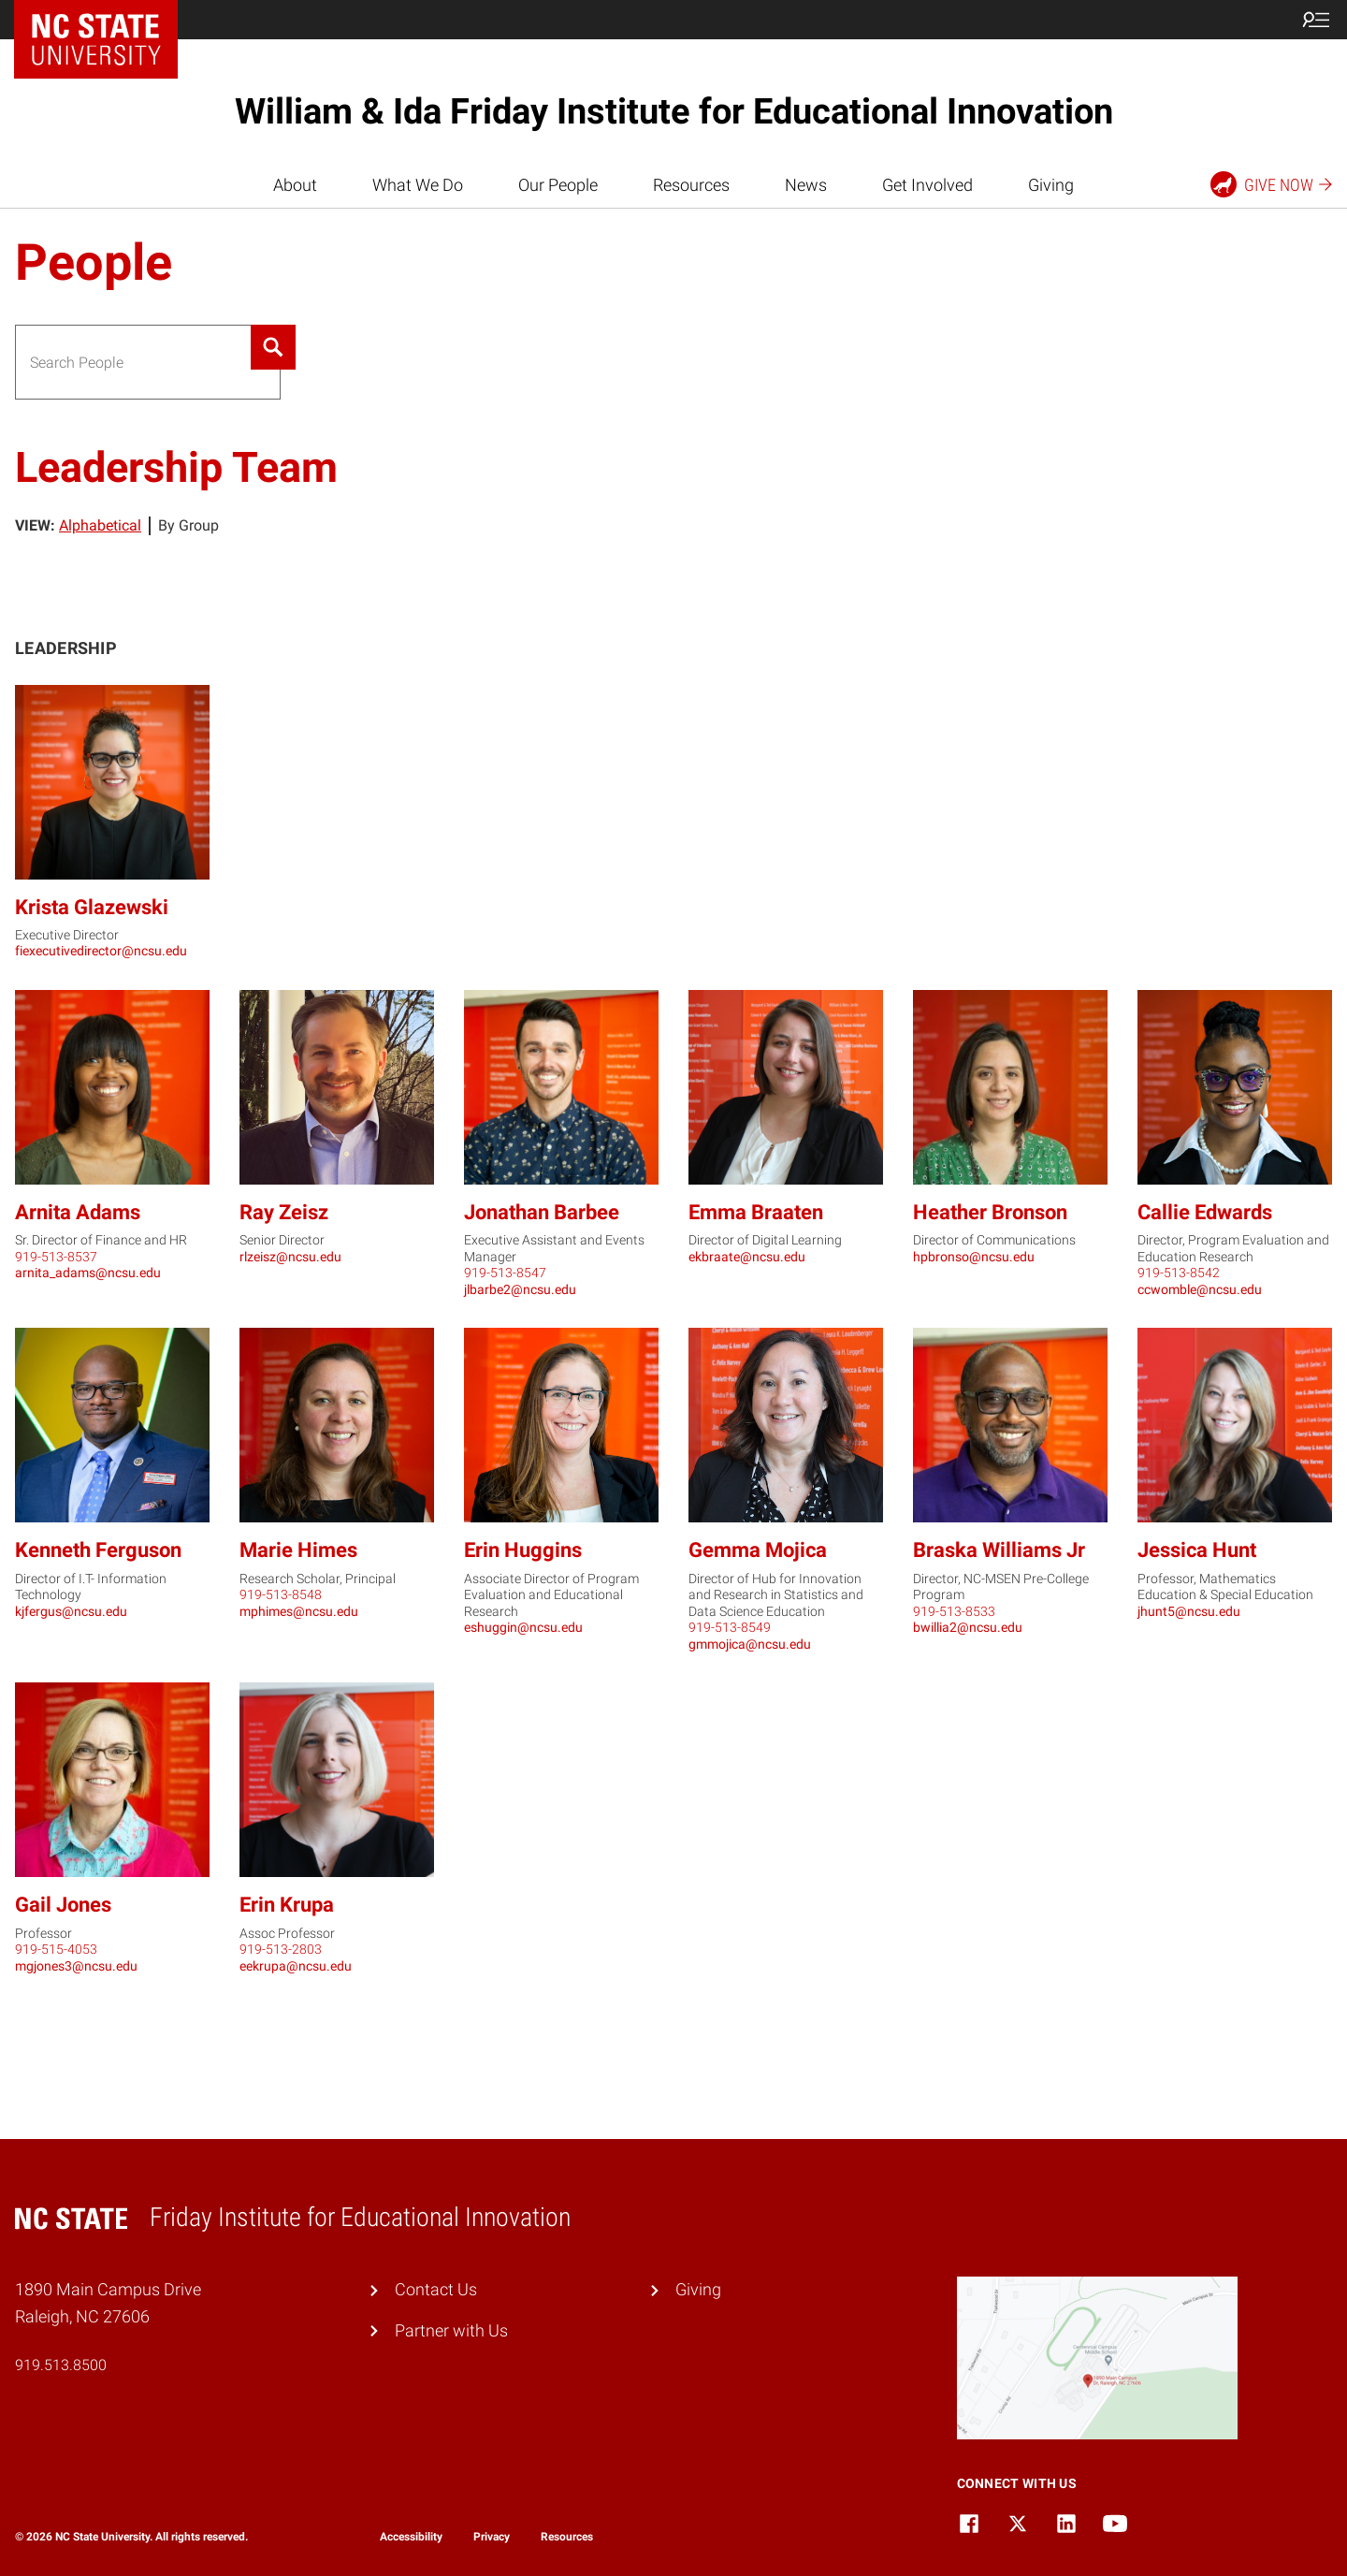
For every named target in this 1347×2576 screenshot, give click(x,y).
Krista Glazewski (91, 907)
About (295, 185)
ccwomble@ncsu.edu (1199, 1289)
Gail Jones (63, 1904)
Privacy (491, 2536)
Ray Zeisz (283, 1212)
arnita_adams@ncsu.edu (88, 1272)
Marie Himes (298, 1550)
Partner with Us (451, 2330)
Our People (558, 185)
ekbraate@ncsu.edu (746, 1256)
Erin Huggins (523, 1550)
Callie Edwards (1204, 1212)
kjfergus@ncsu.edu (71, 1611)
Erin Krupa (286, 1904)
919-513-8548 (280, 1594)
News (806, 185)
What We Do (417, 185)
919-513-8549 (729, 1627)
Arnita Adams (77, 1212)
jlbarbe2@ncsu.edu (520, 1289)
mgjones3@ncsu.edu (76, 1965)
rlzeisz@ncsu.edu (290, 1256)
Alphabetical (100, 525)
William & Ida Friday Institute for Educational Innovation (674, 111)
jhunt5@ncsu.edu (1188, 1611)
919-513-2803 (280, 1949)
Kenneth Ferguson (98, 1550)
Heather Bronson (990, 1212)
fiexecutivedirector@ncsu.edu (101, 950)
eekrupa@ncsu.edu (295, 1965)
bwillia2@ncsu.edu (967, 1627)
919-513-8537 (56, 1256)
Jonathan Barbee (541, 1212)
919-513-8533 (954, 1611)
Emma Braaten (755, 1212)
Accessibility (411, 2536)
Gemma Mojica (757, 1550)
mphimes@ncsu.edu (298, 1611)
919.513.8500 (61, 2365)
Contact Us (436, 2289)
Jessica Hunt (1196, 1550)
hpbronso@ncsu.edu (974, 1256)
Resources (691, 185)
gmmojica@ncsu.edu (749, 1644)
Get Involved (927, 185)
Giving (1051, 185)
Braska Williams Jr (999, 1550)
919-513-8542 (1178, 1272)
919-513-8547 (505, 1272)
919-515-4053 (56, 1949)
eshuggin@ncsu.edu (523, 1627)
